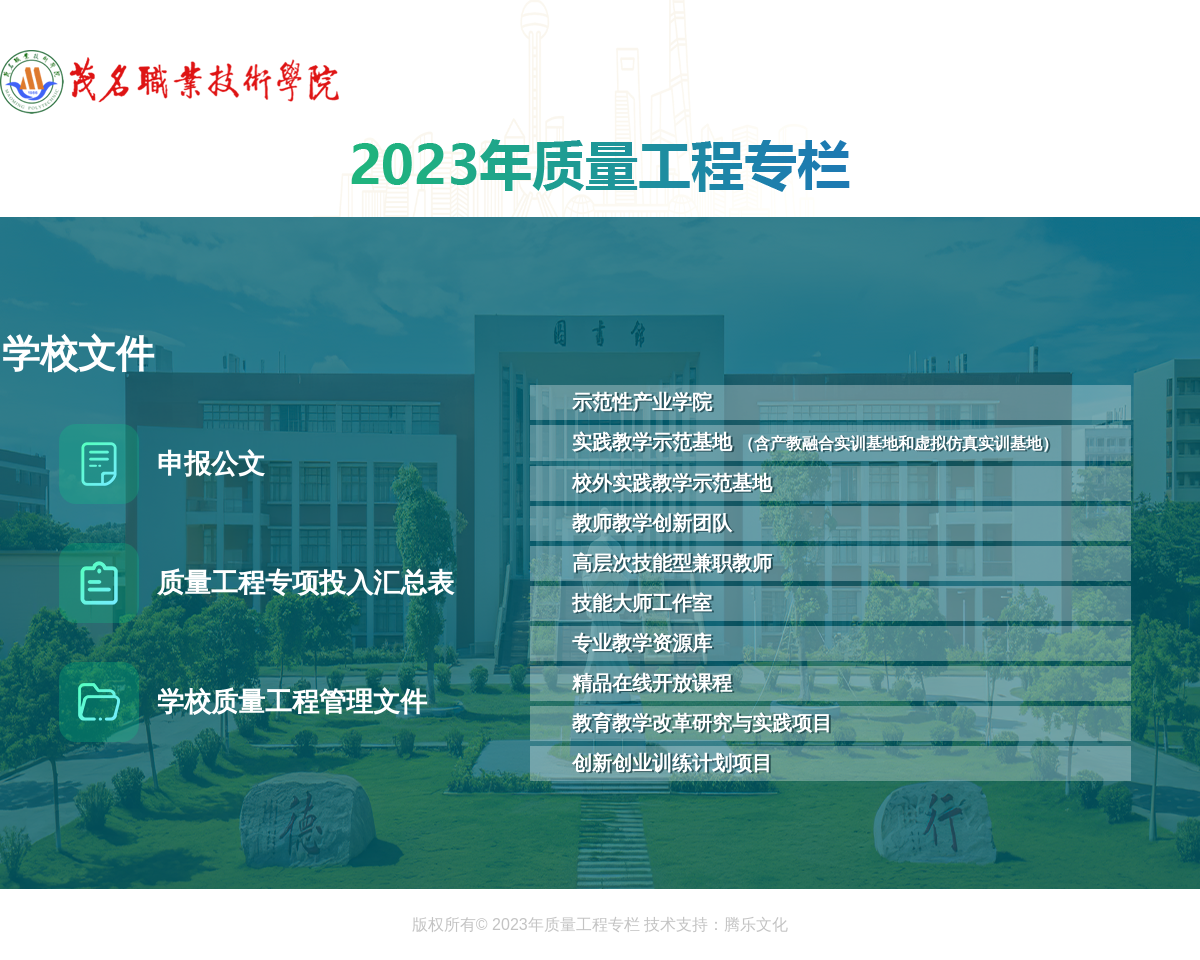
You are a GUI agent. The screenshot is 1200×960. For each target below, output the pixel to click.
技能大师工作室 (642, 603)
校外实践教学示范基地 (672, 483)
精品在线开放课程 (652, 683)
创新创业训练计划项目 (672, 763)
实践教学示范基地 (815, 442)
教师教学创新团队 (652, 523)
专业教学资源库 (642, 643)
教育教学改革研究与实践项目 (702, 723)
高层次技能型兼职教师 (672, 563)
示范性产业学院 (642, 402)
